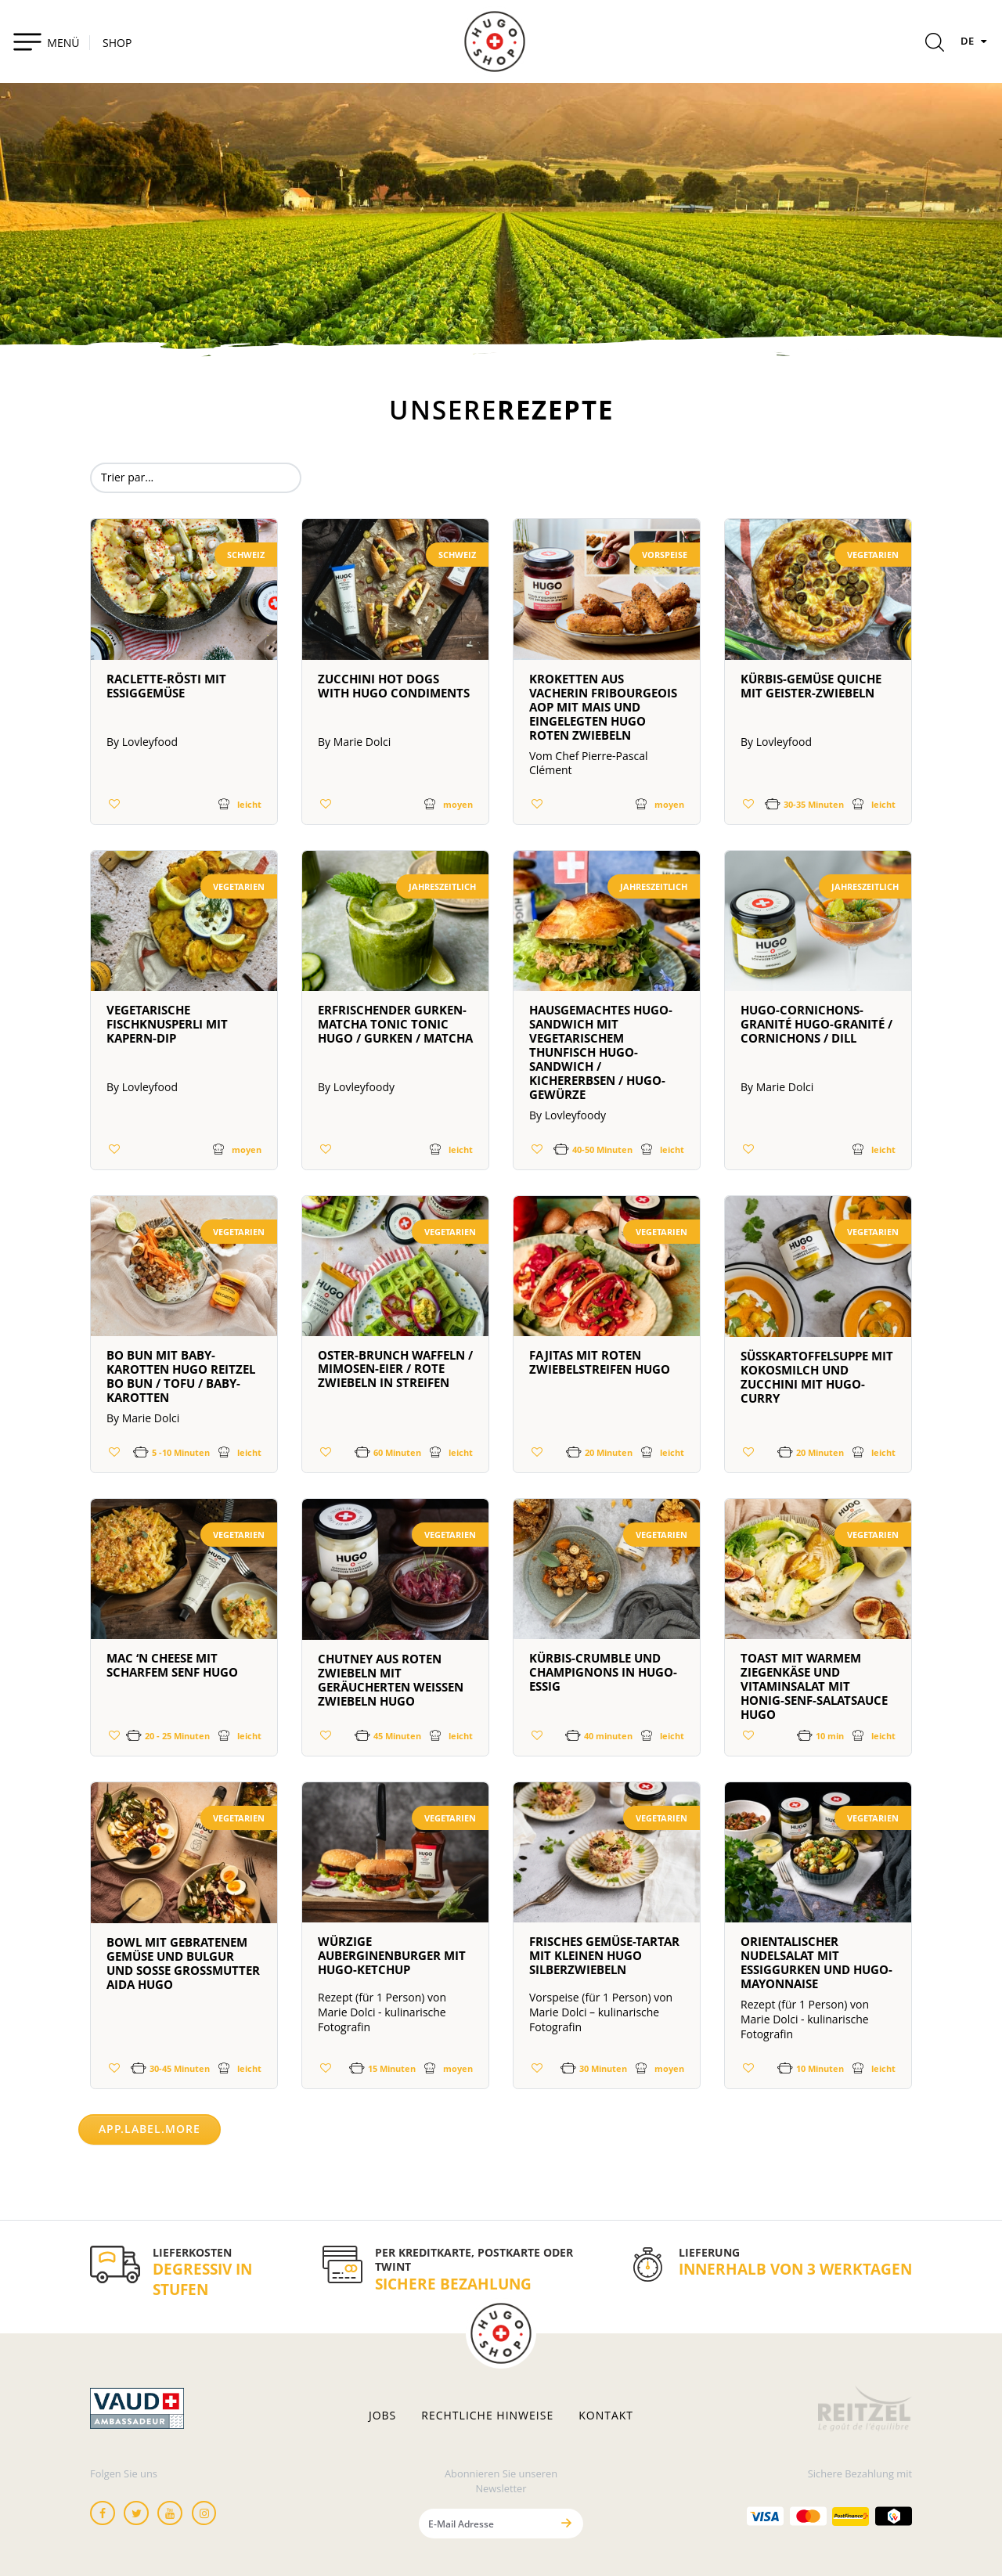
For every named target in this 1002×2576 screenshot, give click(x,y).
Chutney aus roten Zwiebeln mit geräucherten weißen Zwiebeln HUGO (390, 1680)
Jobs (382, 2415)
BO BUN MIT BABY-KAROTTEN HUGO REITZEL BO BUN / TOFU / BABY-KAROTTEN (180, 1376)
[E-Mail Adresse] (484, 2523)
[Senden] (566, 2523)
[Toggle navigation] (46, 41)
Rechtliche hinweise (487, 2415)
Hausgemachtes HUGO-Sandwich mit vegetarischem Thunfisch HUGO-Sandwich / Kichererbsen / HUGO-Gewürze (600, 1052)
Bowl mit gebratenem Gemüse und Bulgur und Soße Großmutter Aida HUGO (183, 1963)
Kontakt (605, 2415)
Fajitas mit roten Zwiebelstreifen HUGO (599, 1362)
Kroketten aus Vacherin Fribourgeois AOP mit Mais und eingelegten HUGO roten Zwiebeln (603, 707)
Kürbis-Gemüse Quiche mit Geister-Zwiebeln (811, 686)
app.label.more (149, 2128)
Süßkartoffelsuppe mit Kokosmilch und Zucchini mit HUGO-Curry (817, 1377)
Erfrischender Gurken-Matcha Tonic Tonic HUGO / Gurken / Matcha (395, 1024)
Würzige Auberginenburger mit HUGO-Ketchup (392, 1955)
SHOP (117, 42)
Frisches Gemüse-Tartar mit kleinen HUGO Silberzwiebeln (604, 1955)
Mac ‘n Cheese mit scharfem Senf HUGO (172, 1665)
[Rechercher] (934, 45)
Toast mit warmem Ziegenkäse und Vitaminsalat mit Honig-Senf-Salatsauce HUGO (814, 1686)
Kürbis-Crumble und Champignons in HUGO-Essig (603, 1672)
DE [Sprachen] (975, 41)
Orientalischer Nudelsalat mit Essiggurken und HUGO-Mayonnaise (816, 1962)
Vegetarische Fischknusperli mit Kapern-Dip (167, 1024)
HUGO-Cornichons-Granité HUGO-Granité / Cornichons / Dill (816, 1024)
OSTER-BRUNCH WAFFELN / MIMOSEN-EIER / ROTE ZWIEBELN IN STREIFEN (395, 1369)
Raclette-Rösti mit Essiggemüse (166, 686)
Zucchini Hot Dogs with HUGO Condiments (394, 686)
